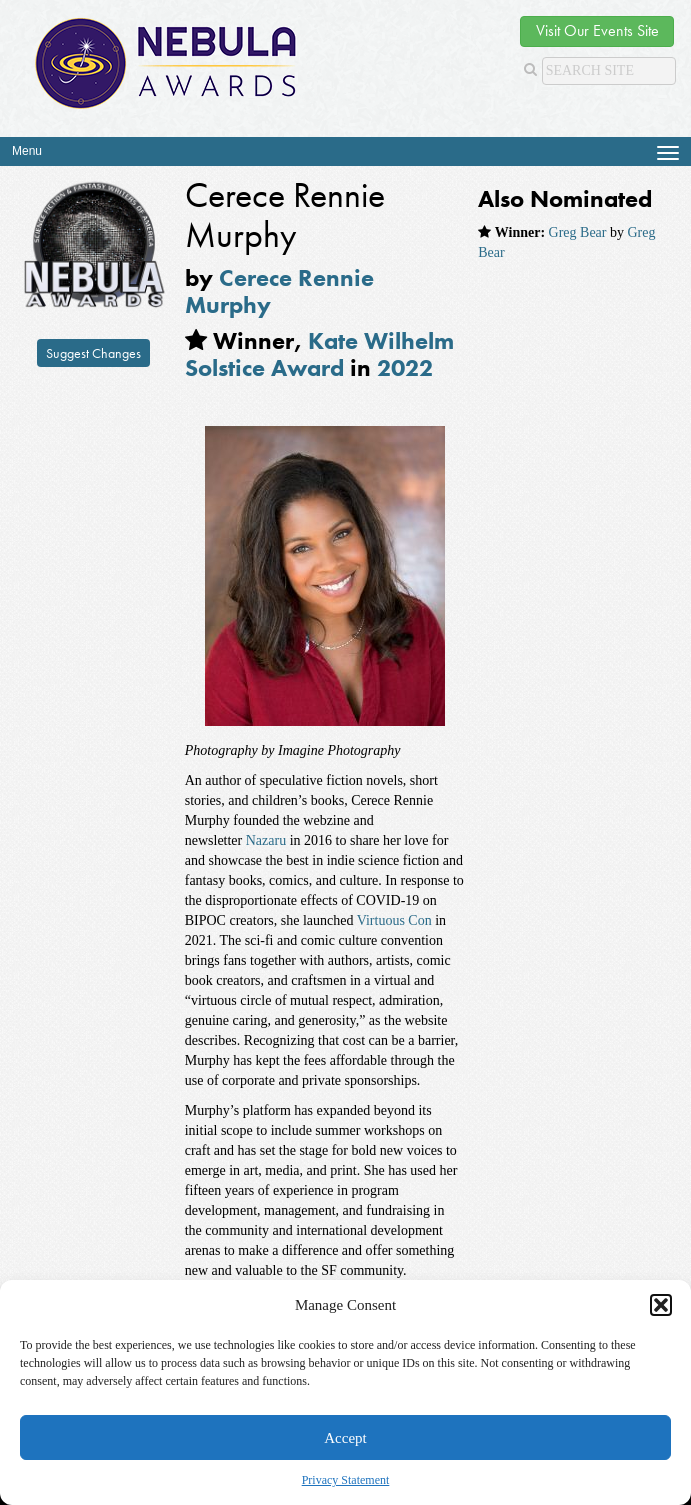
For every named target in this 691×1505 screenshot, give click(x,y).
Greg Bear (578, 232)
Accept (345, 1438)
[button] (661, 1305)
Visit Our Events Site (597, 30)
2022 (405, 367)
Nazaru (264, 840)
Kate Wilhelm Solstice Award (319, 353)
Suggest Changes (93, 353)
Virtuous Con (392, 920)
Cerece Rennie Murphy (279, 290)
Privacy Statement (346, 1480)
